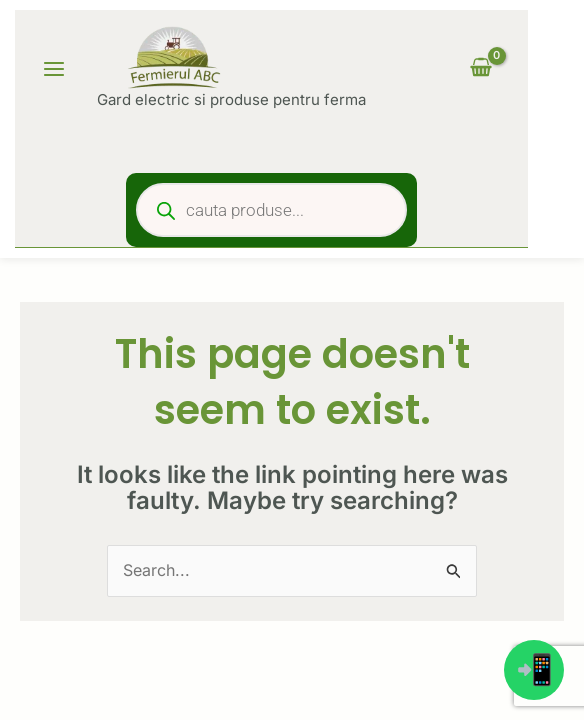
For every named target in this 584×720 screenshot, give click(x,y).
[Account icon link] (409, 69)
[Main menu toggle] (54, 69)
